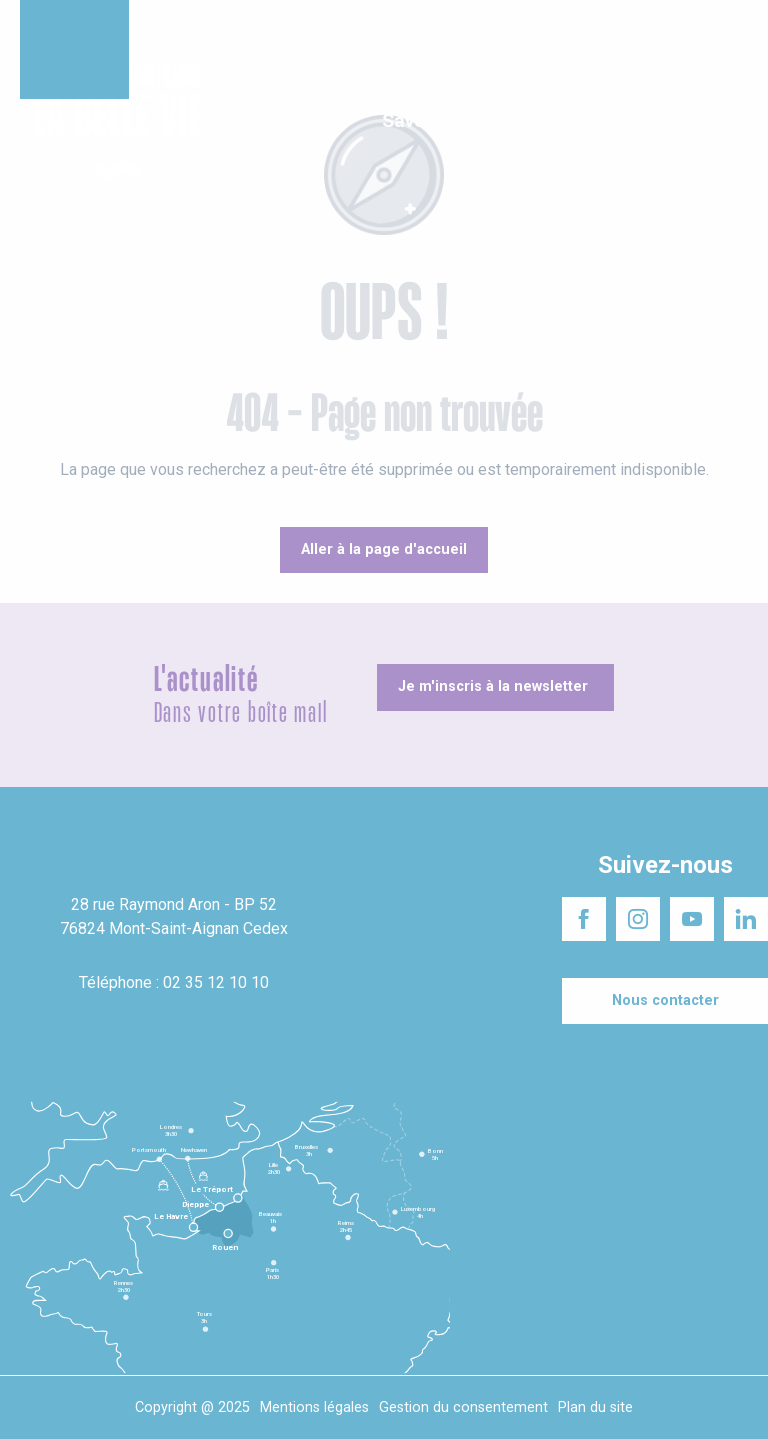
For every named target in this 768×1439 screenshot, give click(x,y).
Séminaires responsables (441, 29)
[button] (735, 122)
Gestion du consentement (463, 1407)
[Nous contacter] (665, 1001)
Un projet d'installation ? (269, 29)
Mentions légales (314, 1407)
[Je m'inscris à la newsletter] (495, 687)
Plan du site (595, 1407)
